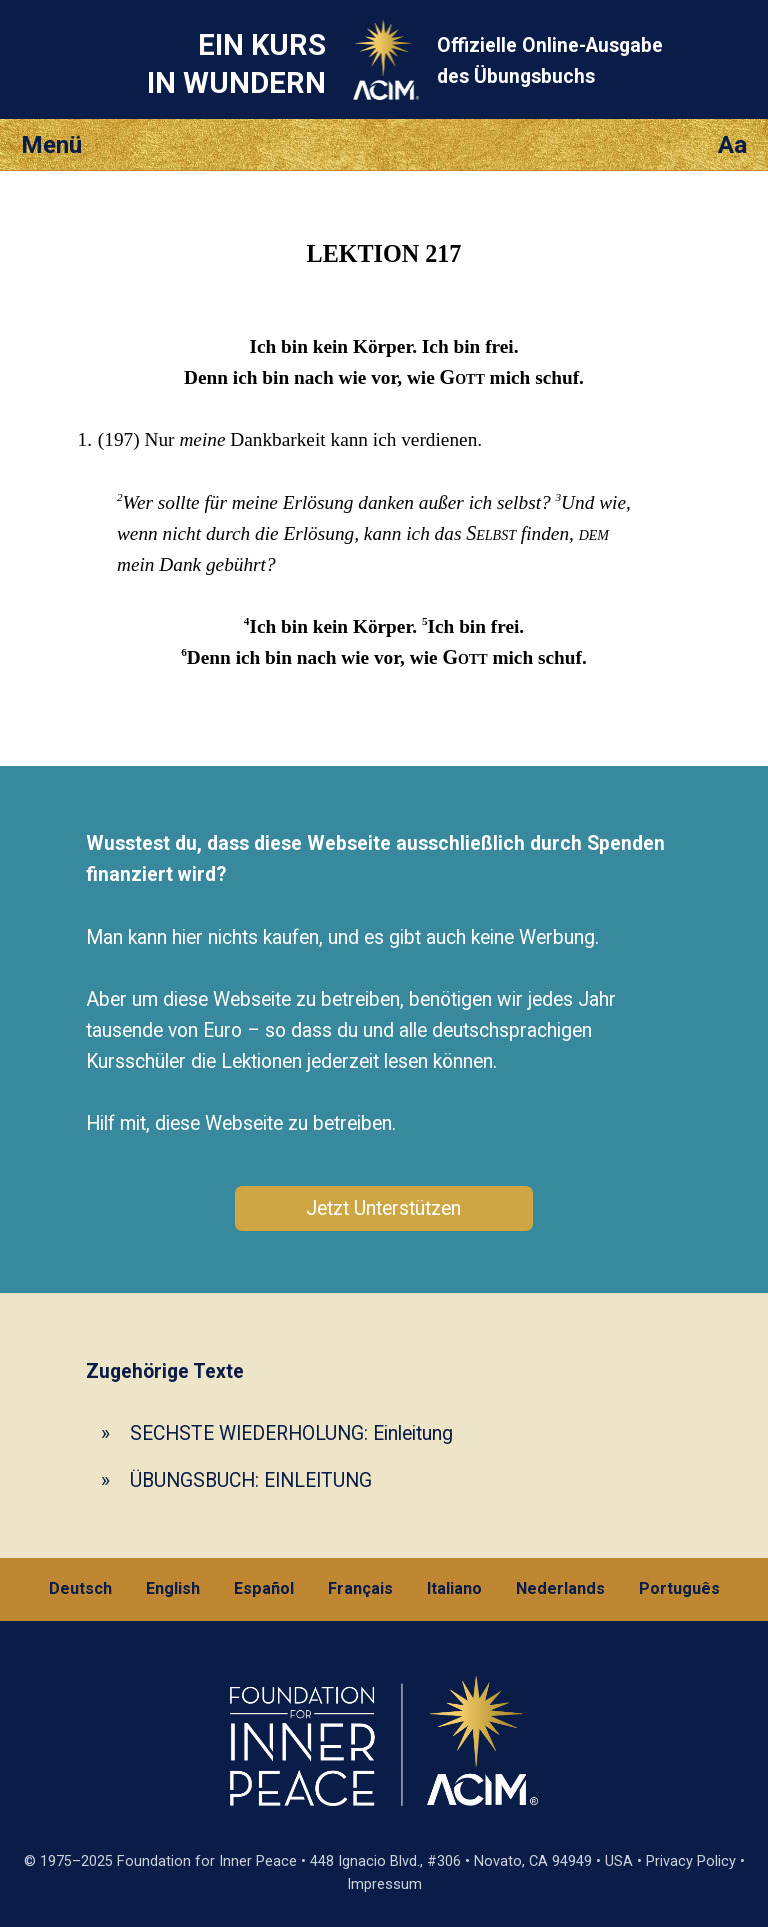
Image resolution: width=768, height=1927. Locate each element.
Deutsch (80, 1588)
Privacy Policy (691, 1861)
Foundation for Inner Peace (207, 1861)
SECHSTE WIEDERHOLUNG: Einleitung (291, 1433)
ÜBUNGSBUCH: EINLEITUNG (251, 1480)
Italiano (454, 1588)
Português (679, 1588)
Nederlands (560, 1588)
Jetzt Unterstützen (383, 1208)
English (173, 1588)
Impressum (384, 1884)
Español (264, 1588)
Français (360, 1588)
